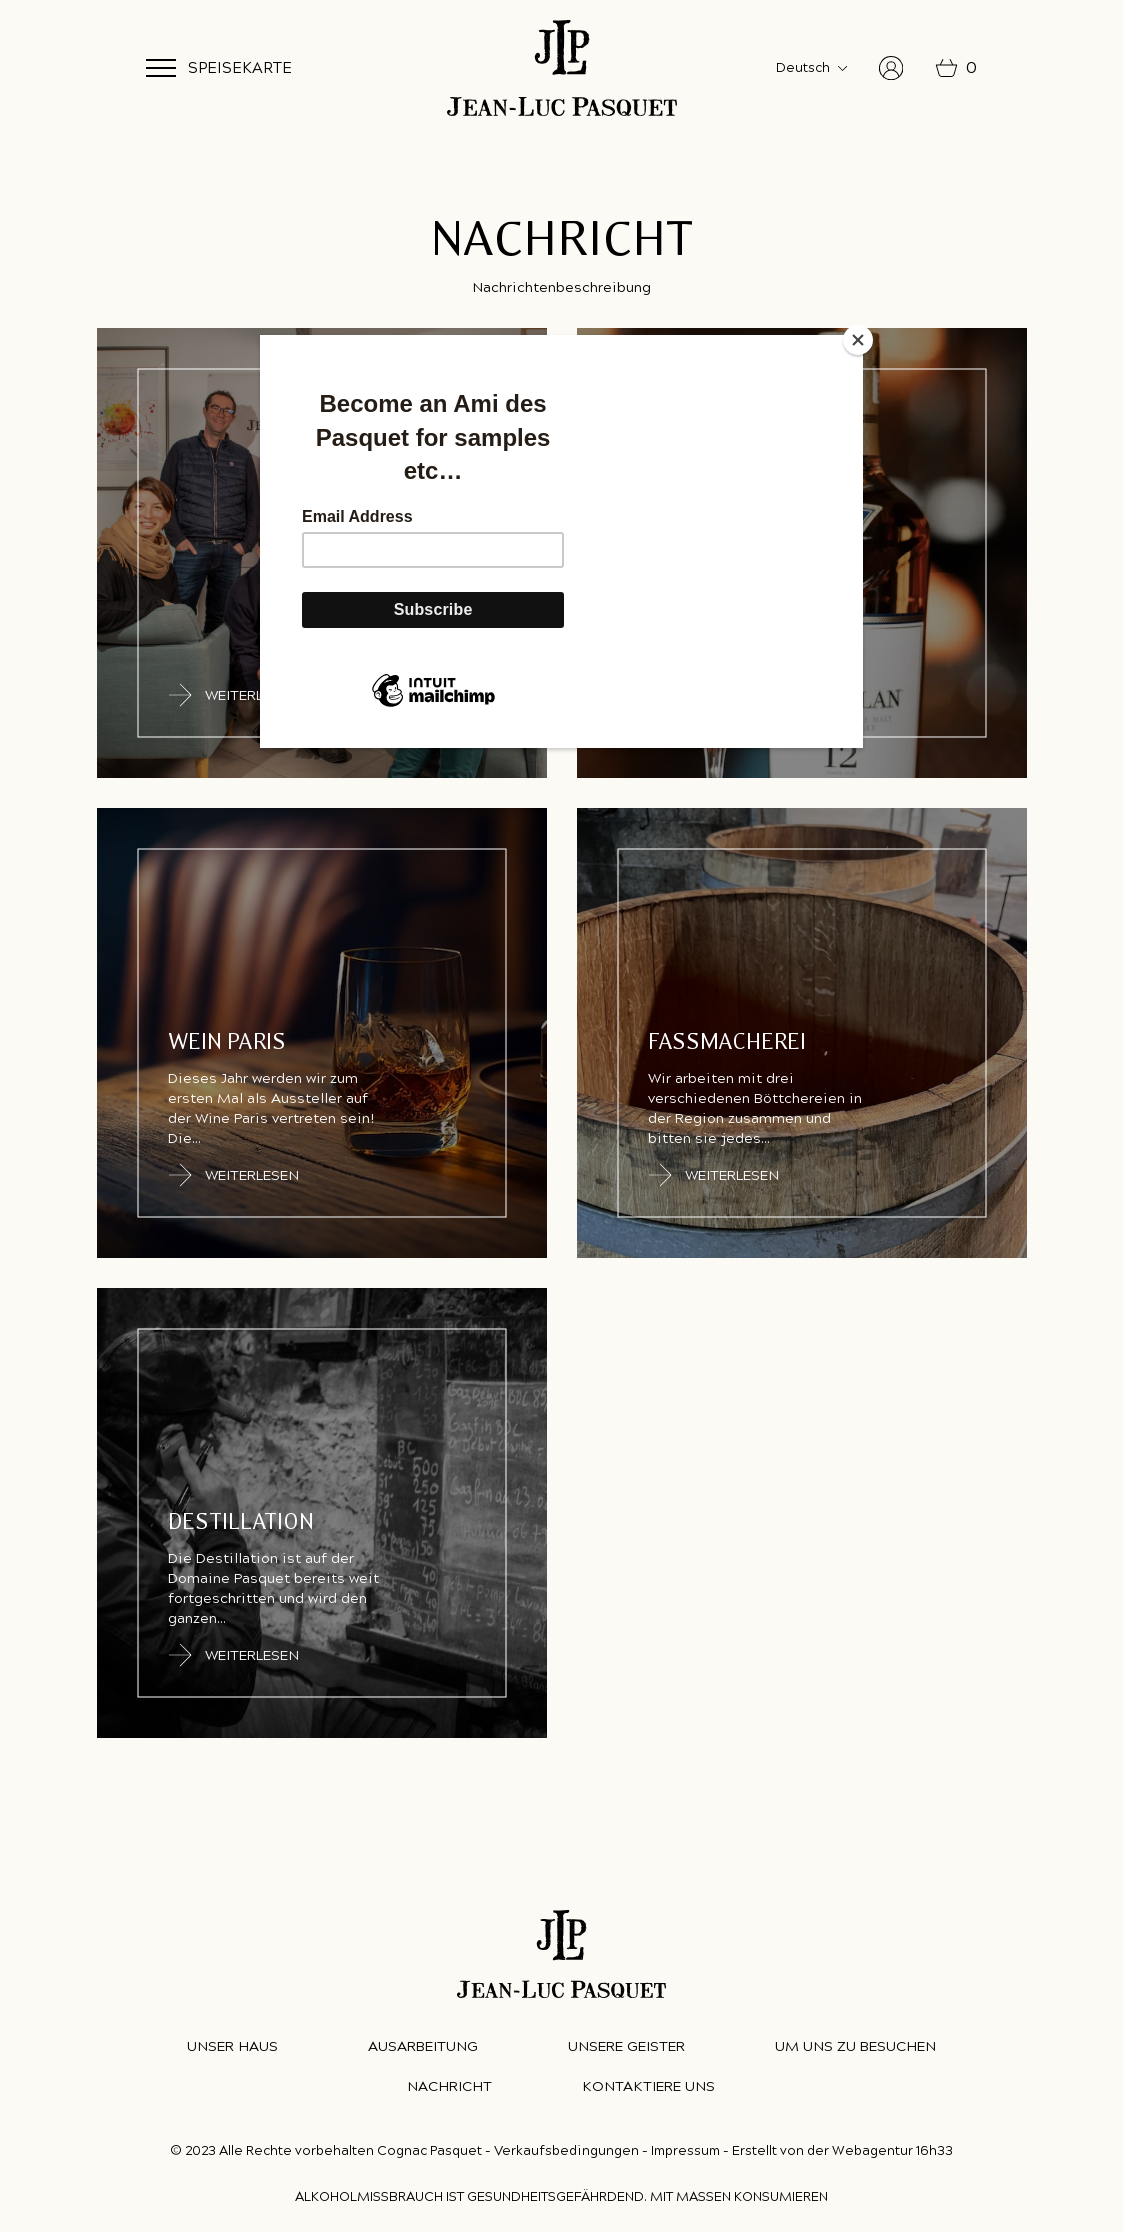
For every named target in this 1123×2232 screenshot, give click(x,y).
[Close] (858, 340)
